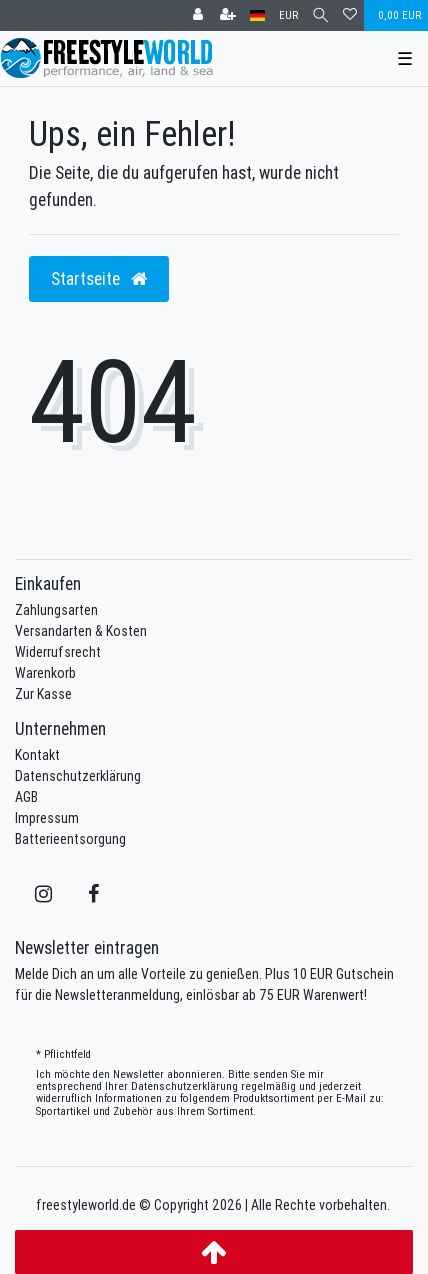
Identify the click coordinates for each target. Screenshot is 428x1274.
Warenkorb (45, 673)
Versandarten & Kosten (81, 631)
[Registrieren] (228, 15)
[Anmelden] (198, 15)
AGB (26, 797)
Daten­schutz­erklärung (184, 1086)
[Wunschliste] (350, 15)
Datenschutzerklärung (78, 776)
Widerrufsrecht (58, 652)
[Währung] (288, 15)
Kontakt (37, 755)
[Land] (257, 15)
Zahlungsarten (56, 610)
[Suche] (320, 15)
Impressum (47, 818)
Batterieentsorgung (70, 839)
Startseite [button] (99, 278)
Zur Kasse (43, 694)
